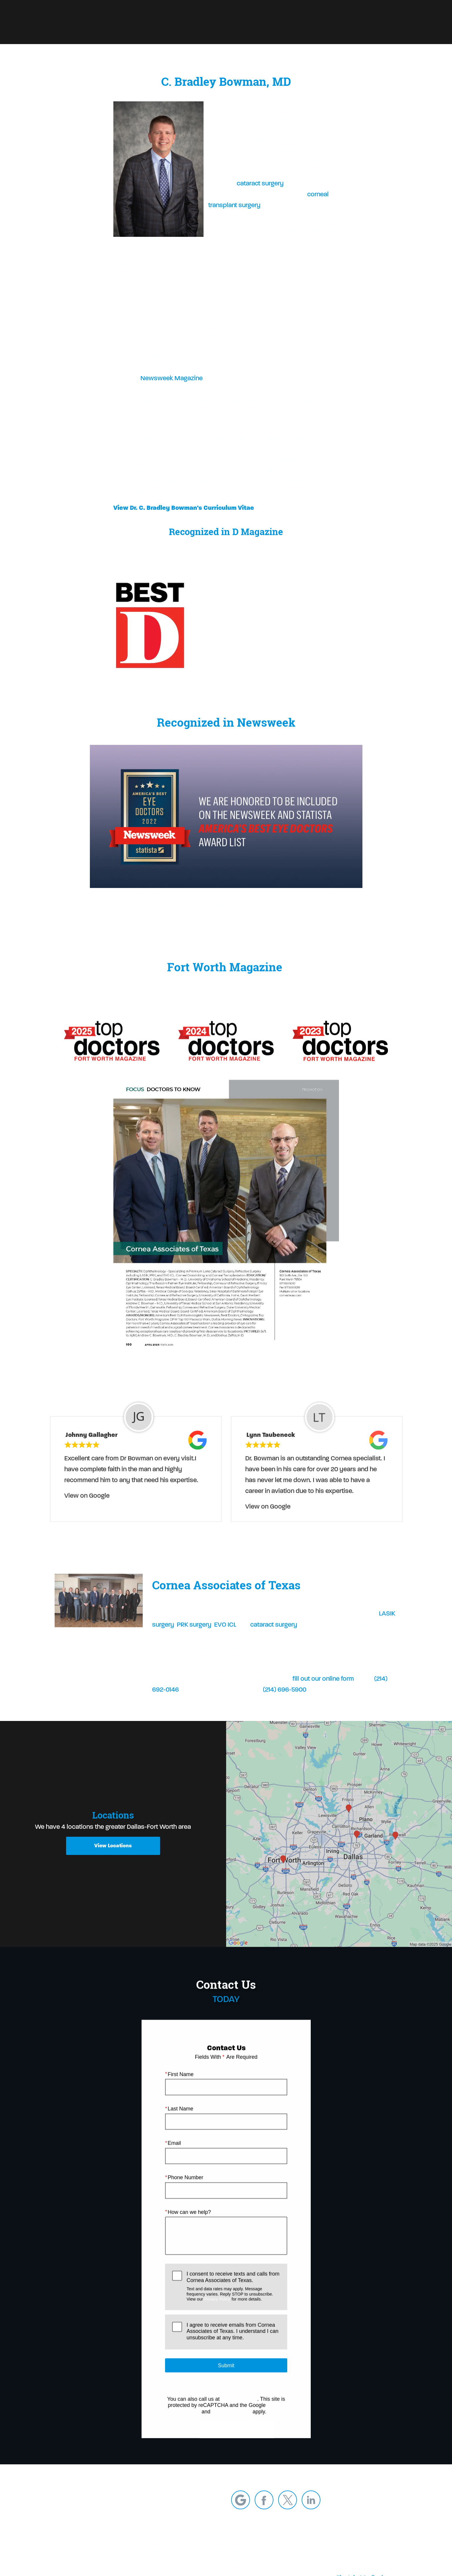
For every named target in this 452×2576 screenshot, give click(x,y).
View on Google (87, 1509)
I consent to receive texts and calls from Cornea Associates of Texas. (233, 2299)
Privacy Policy (217, 2312)
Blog (283, 22)
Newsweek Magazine (171, 378)
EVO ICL (224, 1638)
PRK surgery (194, 1638)
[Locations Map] (339, 1833)
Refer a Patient (248, 22)
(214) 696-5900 (284, 1703)
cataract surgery (260, 183)
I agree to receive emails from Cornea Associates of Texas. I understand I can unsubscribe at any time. (232, 2344)
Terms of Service (231, 2425)
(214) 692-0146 (239, 2412)
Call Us (309, 22)
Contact (376, 22)
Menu (410, 22)
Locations (341, 22)
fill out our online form (323, 1692)
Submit (226, 2379)
